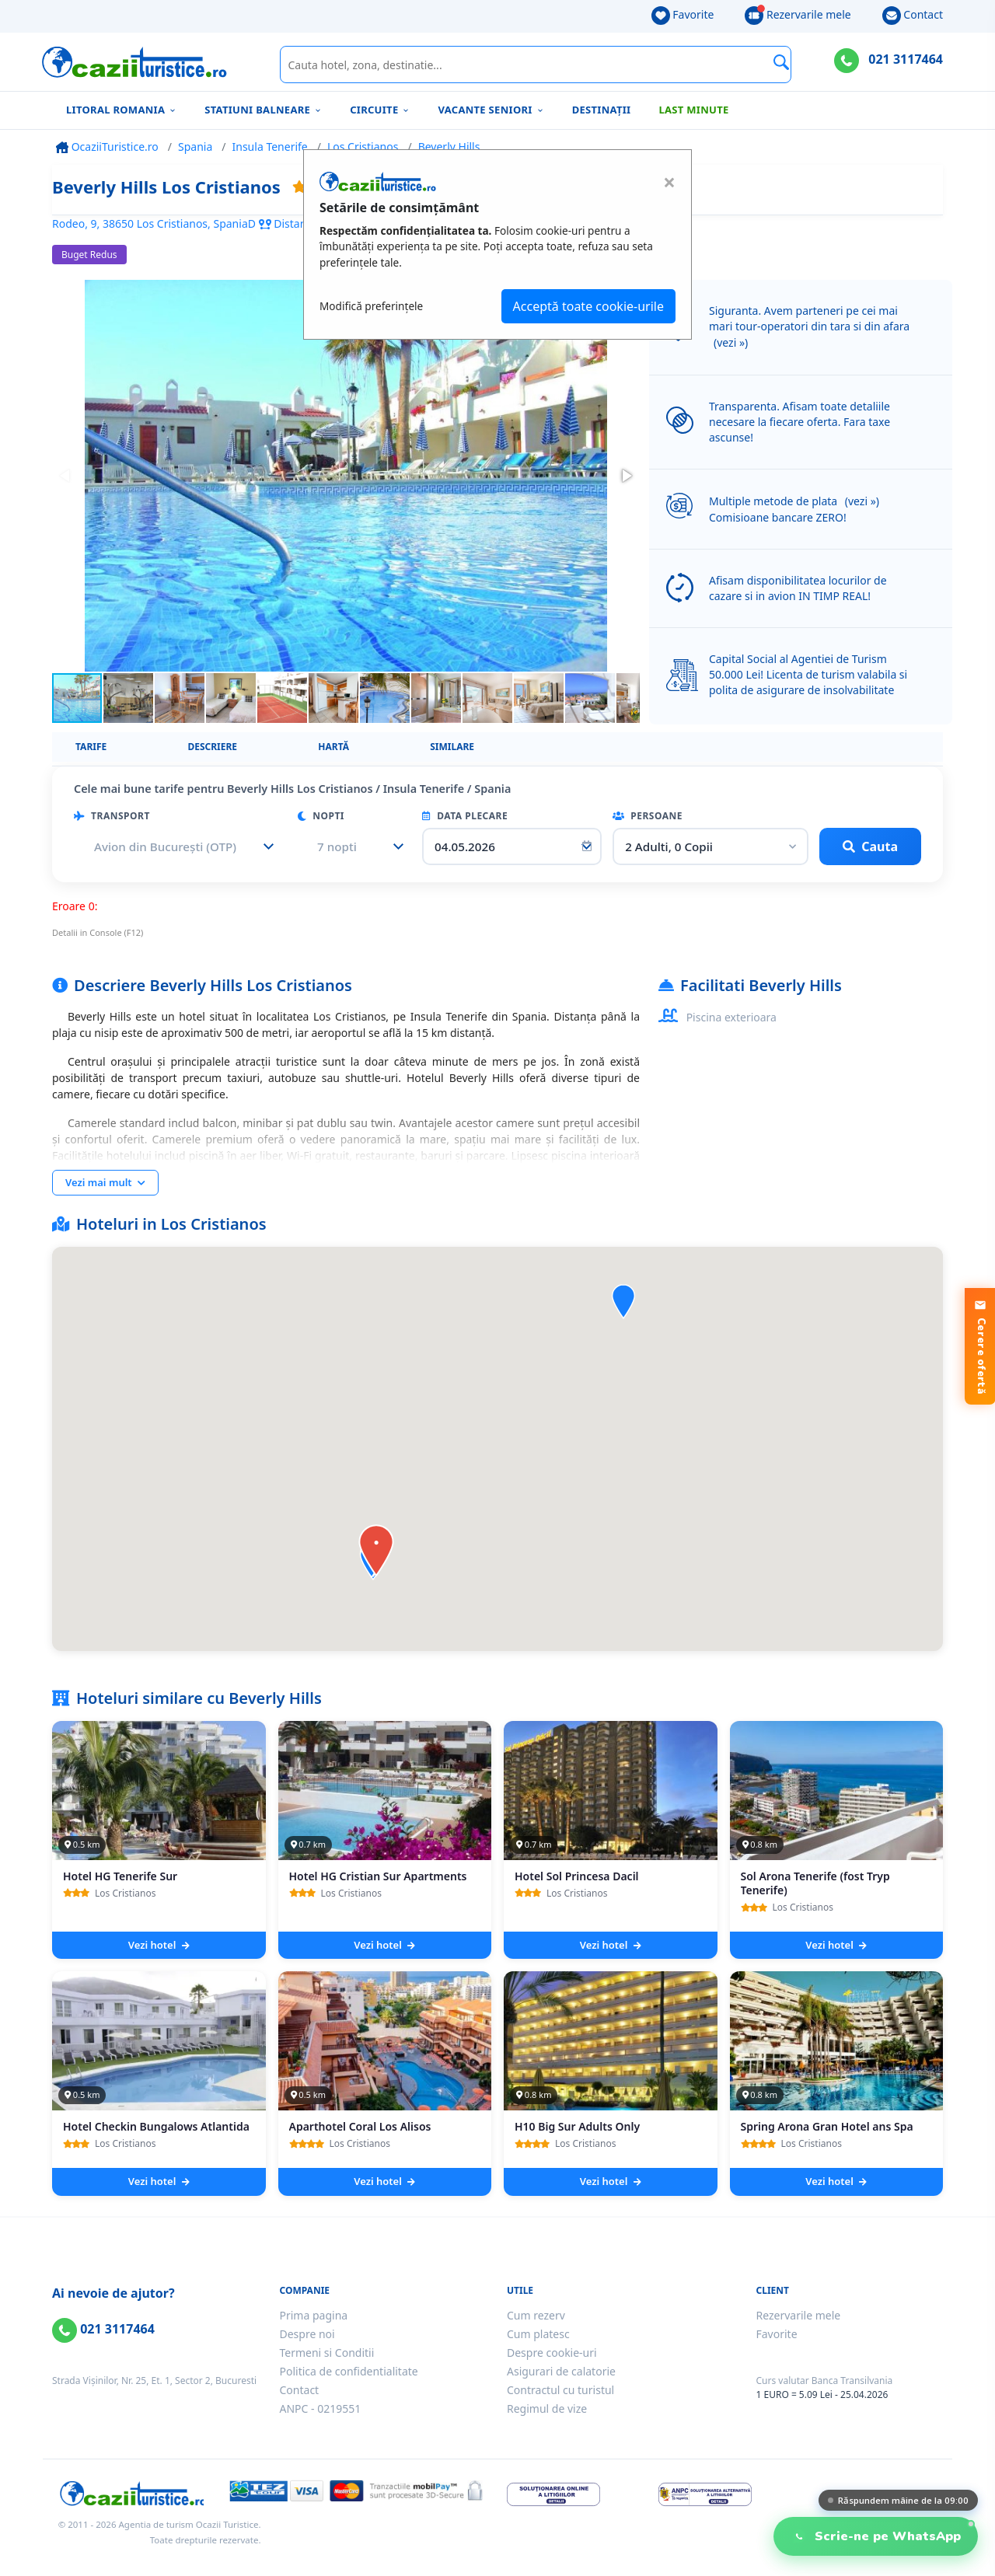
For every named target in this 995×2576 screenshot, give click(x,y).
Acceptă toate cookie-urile (588, 306)
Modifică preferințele (371, 305)
